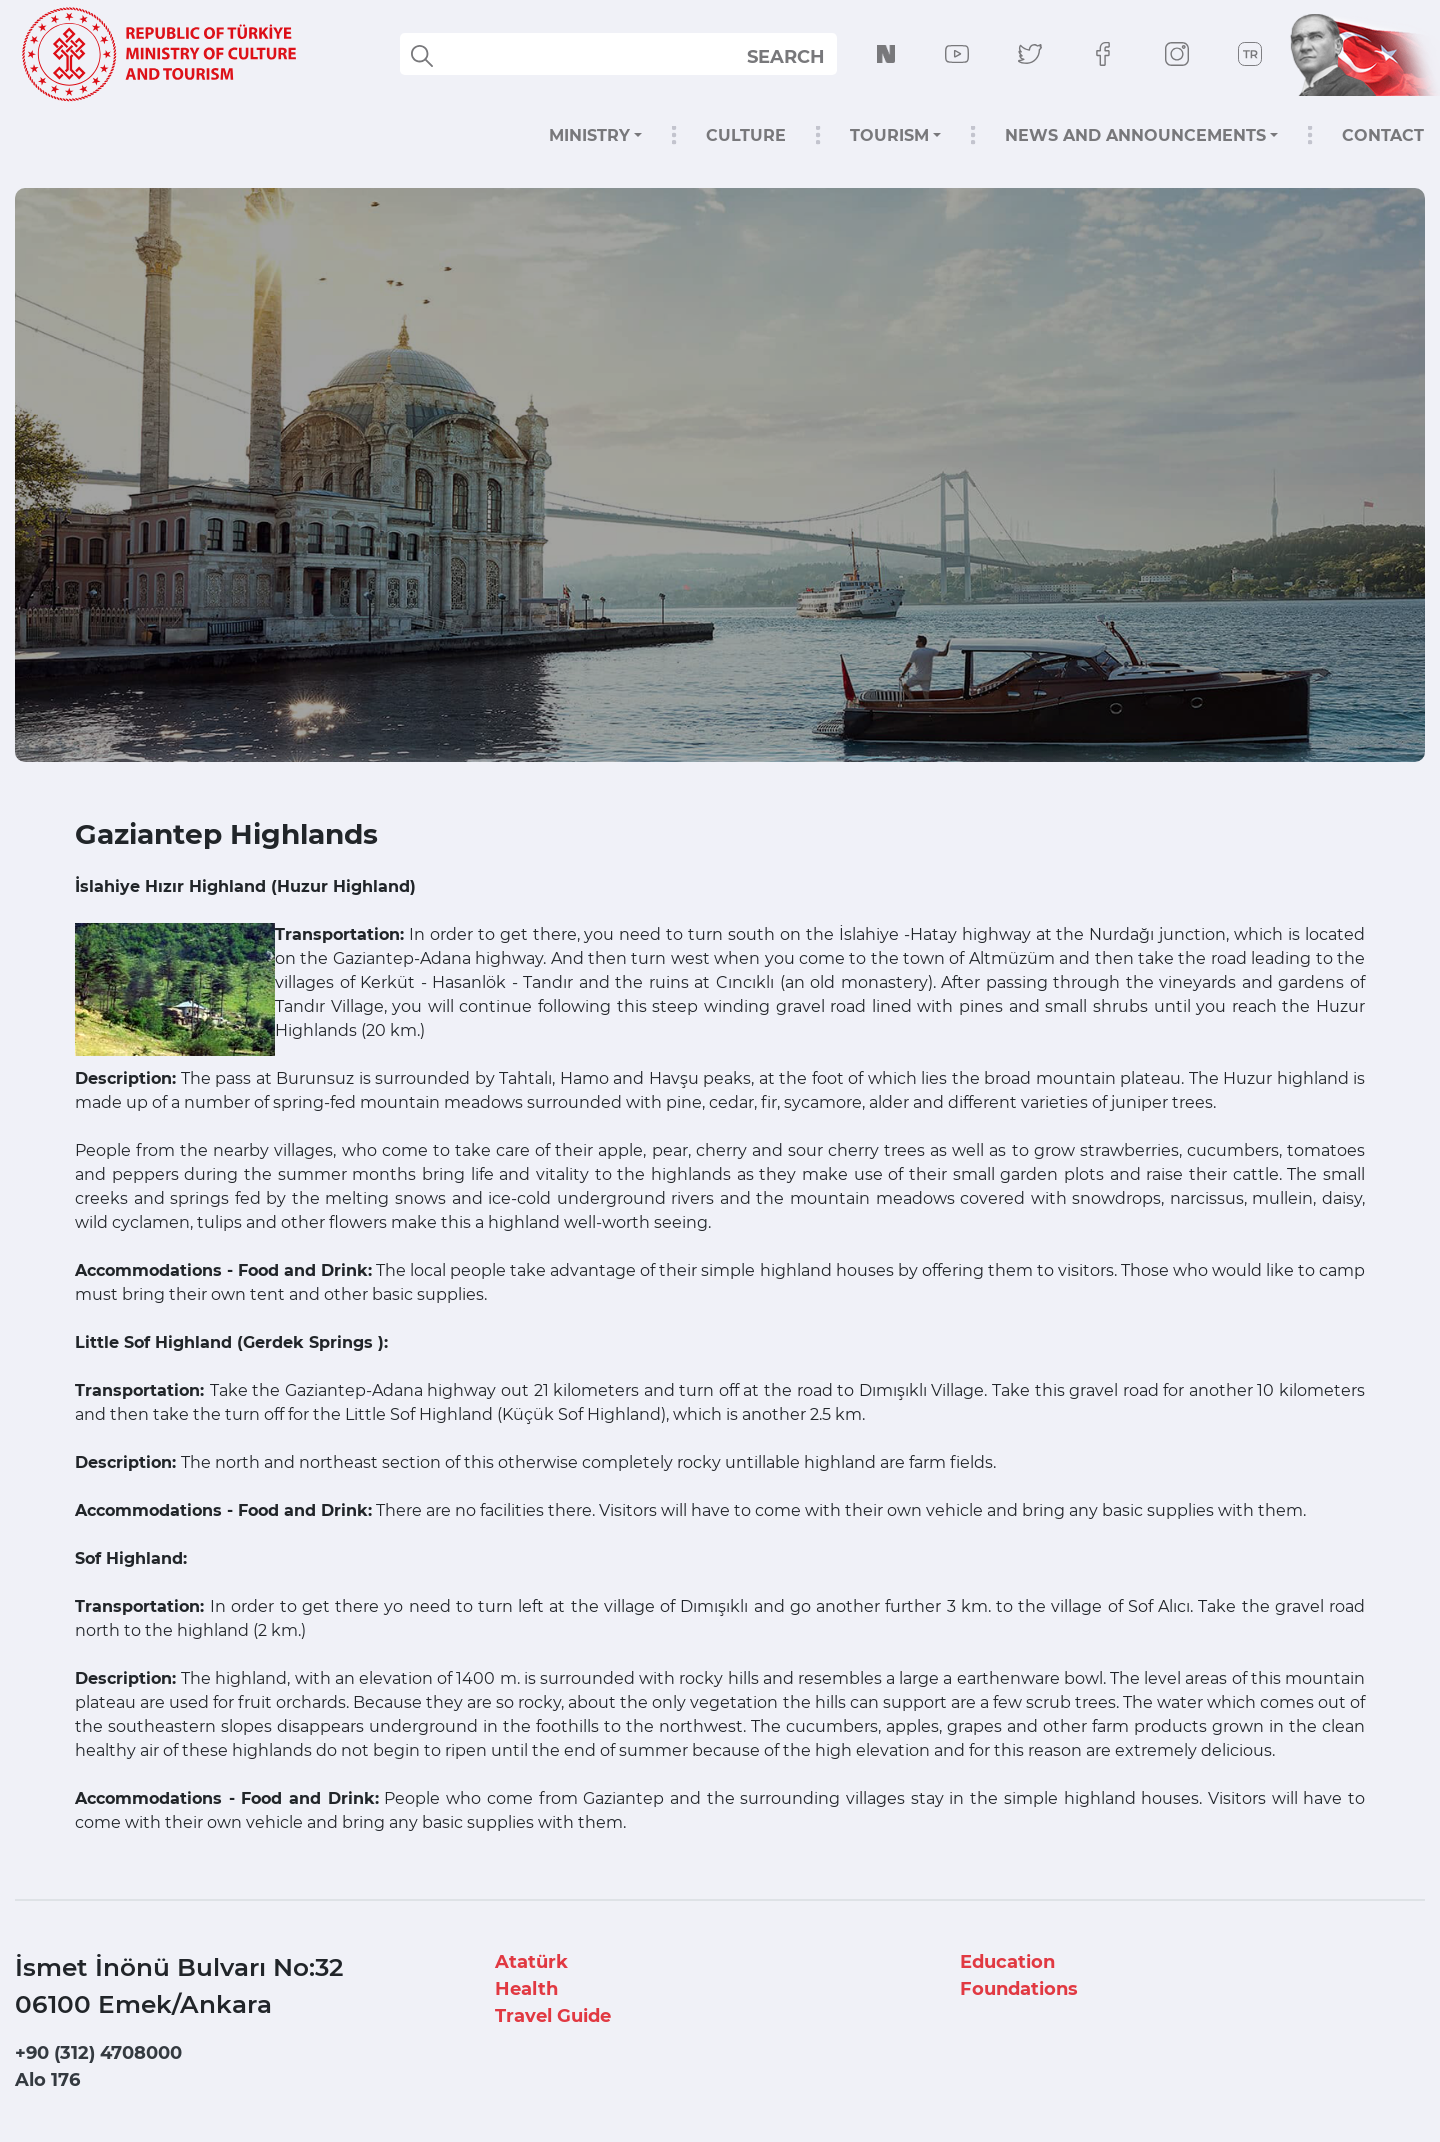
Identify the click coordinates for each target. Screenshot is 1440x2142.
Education (1007, 1962)
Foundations (1019, 1989)
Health (526, 1989)
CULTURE (746, 135)
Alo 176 (47, 2080)
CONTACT (1383, 135)
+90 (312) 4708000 (98, 2053)
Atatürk (531, 1962)
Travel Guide (553, 2016)
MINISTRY (589, 135)
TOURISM (889, 135)
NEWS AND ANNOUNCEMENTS (1135, 135)
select (803, 56)
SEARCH (786, 57)
